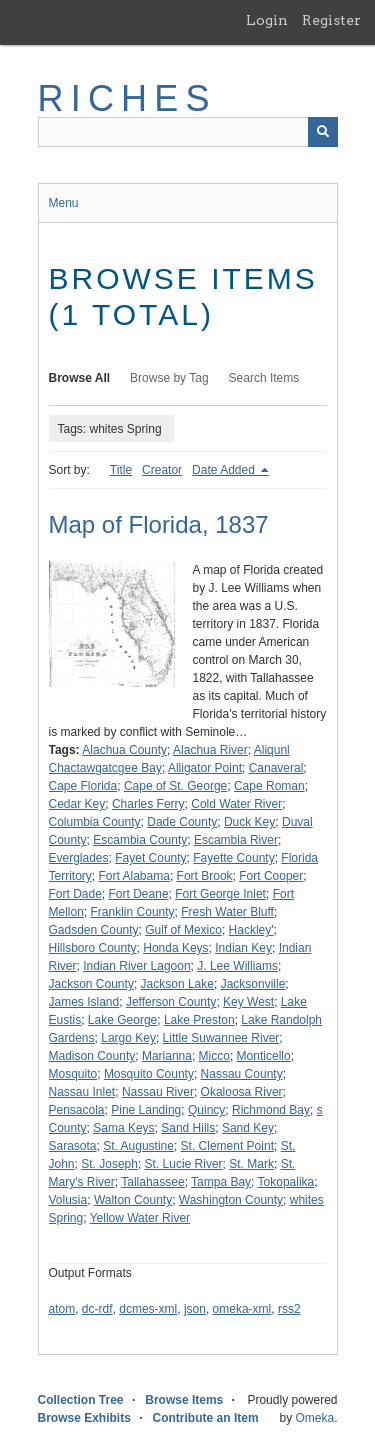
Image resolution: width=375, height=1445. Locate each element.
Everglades (79, 858)
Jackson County (91, 984)
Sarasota (73, 1146)
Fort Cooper (271, 876)
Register (331, 20)
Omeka (314, 1418)
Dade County (182, 822)
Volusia (68, 1200)
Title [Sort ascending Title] (121, 470)
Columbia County (95, 822)
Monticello (264, 1056)
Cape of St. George (175, 786)
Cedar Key (77, 804)
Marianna (167, 1056)
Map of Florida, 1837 (159, 524)
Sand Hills (188, 1128)
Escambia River (236, 840)
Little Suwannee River (221, 1038)
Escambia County (140, 840)
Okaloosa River (242, 1092)
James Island (84, 1002)
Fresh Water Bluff (227, 912)
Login (267, 20)
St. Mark (251, 1164)
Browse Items (184, 1400)
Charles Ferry (148, 804)
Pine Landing (146, 1110)
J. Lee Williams (237, 966)
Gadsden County (94, 930)
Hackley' (251, 930)
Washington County (231, 1200)
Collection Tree (81, 1400)
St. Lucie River (184, 1164)
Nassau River (158, 1092)
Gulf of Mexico (183, 930)
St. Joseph (109, 1164)
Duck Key (249, 822)
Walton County (133, 1200)
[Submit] (323, 132)
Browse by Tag (169, 378)
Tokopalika (286, 1182)
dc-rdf (97, 1309)
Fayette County (233, 858)
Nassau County (242, 1074)
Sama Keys (123, 1128)
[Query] (188, 132)
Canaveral (276, 768)
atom (62, 1309)
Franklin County (133, 912)
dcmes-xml (148, 1309)
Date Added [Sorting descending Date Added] (225, 470)
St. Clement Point (227, 1146)
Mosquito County (149, 1074)
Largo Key (128, 1038)
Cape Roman (269, 786)
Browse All (80, 378)
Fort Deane (139, 894)
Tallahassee (152, 1182)
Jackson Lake (177, 984)
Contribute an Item (206, 1418)
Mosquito (73, 1074)
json (195, 1309)
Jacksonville (253, 984)
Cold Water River (236, 804)
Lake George (122, 1020)
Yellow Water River (140, 1218)
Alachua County (124, 750)
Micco (214, 1056)
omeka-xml (242, 1309)
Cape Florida (83, 786)
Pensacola (77, 1110)
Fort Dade (75, 894)
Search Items (264, 378)
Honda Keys (175, 948)
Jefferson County (171, 1002)
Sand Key (248, 1128)
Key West (248, 1002)
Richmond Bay (271, 1110)
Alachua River (210, 750)
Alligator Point (205, 768)
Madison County (92, 1056)
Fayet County (150, 858)
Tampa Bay (221, 1182)
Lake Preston (199, 1020)
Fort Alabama (134, 876)
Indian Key (243, 948)
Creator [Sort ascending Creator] (162, 470)
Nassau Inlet (82, 1092)
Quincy (206, 1110)
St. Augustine (138, 1146)
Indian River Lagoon (136, 966)
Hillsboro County (93, 948)
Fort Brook (205, 876)
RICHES (127, 98)
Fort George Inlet (220, 894)
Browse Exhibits (84, 1418)
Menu (64, 203)
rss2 (289, 1309)
